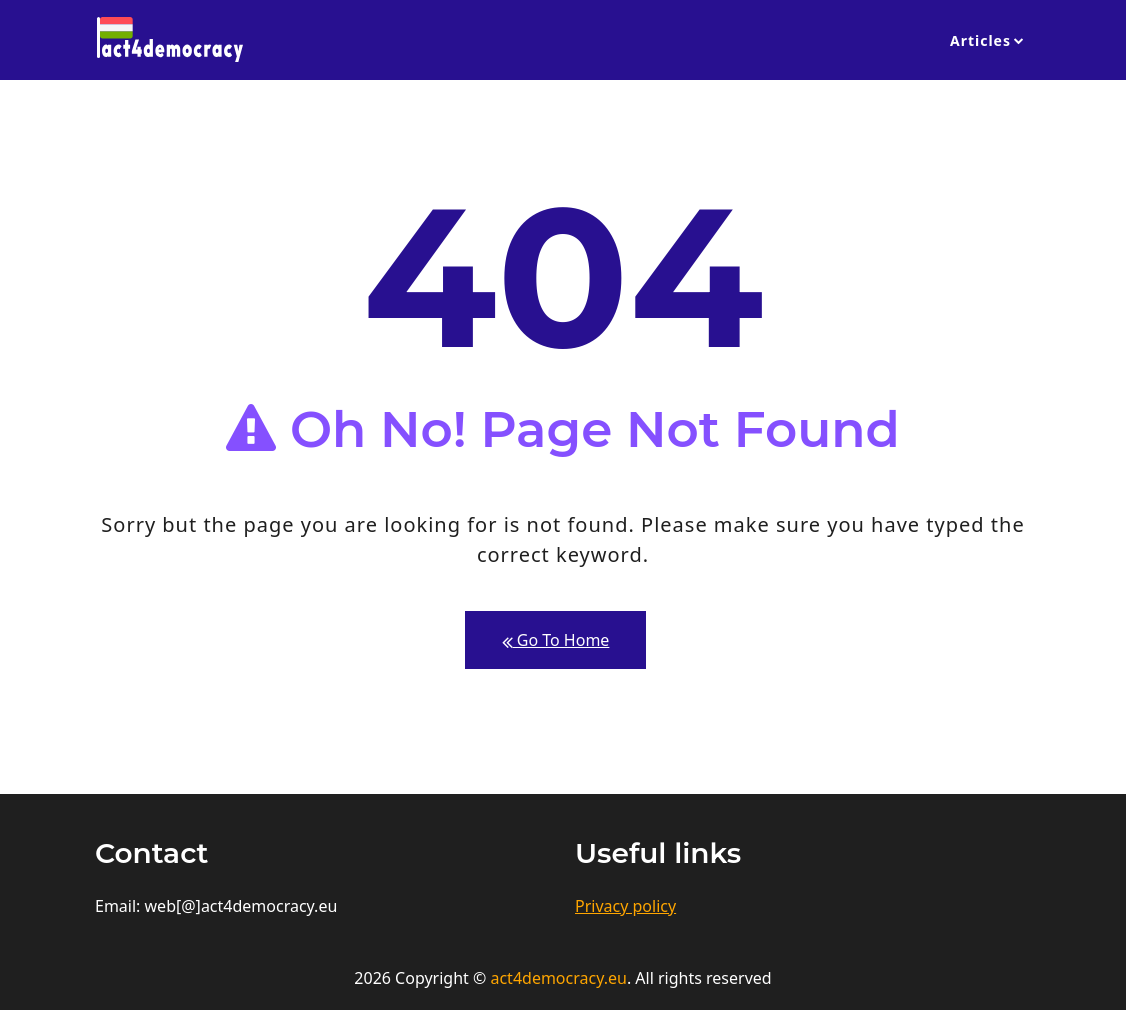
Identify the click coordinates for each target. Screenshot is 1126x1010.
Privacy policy (625, 906)
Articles (980, 40)
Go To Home (556, 640)
